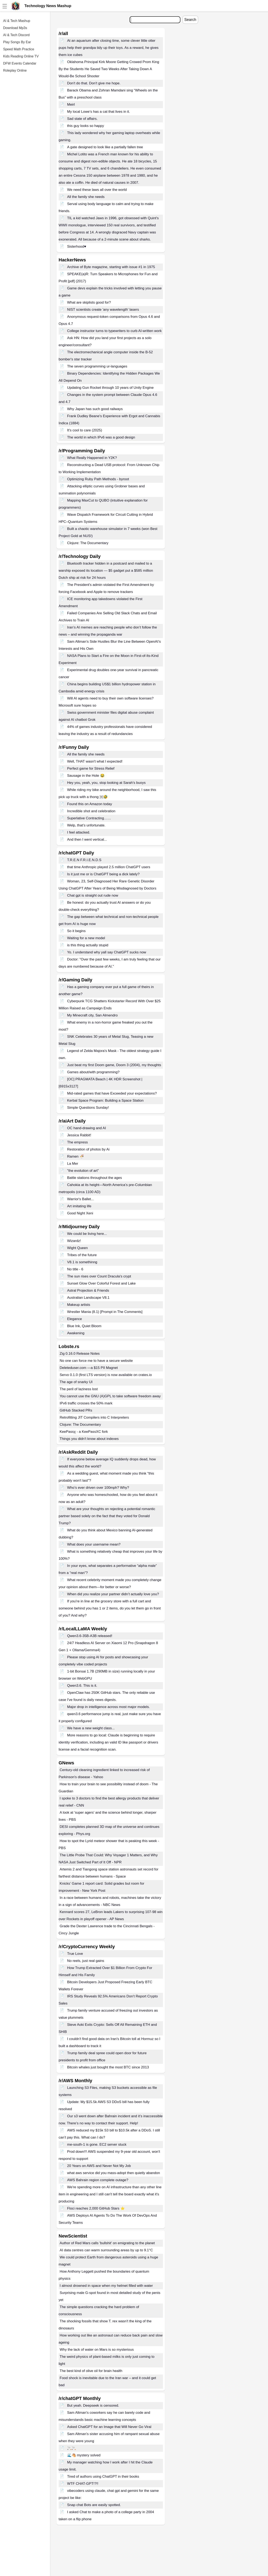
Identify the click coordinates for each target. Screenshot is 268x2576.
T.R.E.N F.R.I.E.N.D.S (84, 860)
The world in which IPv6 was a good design (101, 437)
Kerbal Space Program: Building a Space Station (105, 1100)
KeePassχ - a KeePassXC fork (84, 1432)
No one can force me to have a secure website (96, 1361)
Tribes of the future (82, 1255)
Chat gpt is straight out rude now (92, 895)
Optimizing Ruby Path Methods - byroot (98, 479)
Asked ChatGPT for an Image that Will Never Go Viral (109, 2427)
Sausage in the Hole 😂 (85, 776)
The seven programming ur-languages (97, 366)
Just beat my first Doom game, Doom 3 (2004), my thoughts (114, 1065)
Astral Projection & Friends (88, 1290)
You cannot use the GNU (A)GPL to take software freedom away (110, 1396)
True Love (75, 1954)
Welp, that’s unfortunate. (86, 825)
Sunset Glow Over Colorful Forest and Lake (101, 1283)
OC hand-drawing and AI (86, 1128)
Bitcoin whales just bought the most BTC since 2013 (108, 2067)
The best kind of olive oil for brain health (91, 2371)
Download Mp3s (15, 28)
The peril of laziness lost (79, 1389)
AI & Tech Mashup (16, 21)
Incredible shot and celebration (91, 811)
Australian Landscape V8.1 (88, 1298)
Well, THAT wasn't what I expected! (95, 761)
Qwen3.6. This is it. (82, 1686)
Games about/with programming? (93, 1072)
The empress (77, 1142)
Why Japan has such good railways (95, 409)
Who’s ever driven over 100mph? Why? (98, 1488)
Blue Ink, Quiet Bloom (84, 1326)
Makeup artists (78, 1305)
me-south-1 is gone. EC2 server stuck (96, 2144)
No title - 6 (75, 1269)
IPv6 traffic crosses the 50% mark (86, 1403)
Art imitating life (79, 1206)
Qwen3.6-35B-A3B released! (89, 1636)
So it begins (76, 931)
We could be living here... (87, 1234)
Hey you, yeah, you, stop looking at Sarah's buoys (106, 783)
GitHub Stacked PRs (76, 1410)
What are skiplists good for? (89, 302)
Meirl (71, 104)
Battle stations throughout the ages (94, 1178)
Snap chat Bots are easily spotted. (94, 2505)
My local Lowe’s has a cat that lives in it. (98, 112)
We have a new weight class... (91, 1728)
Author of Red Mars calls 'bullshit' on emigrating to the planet (107, 2243)
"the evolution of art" (83, 1171)
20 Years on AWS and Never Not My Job (99, 2166)
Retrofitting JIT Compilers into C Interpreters (94, 1417)
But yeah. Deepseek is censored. (93, 2405)
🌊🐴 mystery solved (84, 2455)
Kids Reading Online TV (21, 56)
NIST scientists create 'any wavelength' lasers (103, 310)
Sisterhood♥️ (76, 246)
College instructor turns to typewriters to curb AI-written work (114, 331)
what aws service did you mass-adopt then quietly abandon (113, 2173)
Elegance (74, 1319)
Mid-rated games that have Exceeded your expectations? (112, 1093)
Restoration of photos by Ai (88, 1149)
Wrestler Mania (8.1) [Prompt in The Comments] (104, 1312)
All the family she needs (86, 197)
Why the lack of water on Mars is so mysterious (97, 2350)
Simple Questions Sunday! (88, 1108)
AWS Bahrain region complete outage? (97, 2180)
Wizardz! (74, 1241)
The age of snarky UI (76, 1382)
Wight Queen (77, 1248)
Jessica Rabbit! (79, 1135)
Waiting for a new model (86, 938)
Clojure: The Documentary (87, 543)
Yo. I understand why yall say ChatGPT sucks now (106, 952)
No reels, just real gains (85, 1961)
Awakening (75, 1333)
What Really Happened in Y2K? (92, 458)
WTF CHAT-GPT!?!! (82, 2484)
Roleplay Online (15, 70)
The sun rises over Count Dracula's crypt (99, 1276)
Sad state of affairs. (82, 119)
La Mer (72, 1164)
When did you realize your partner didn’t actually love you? (113, 1594)
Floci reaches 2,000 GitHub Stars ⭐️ (96, 2208)
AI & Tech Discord (16, 35)
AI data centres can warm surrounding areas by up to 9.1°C (106, 2250)
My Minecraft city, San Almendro (92, 1015)
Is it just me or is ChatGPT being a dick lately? (103, 874)
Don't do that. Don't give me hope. (94, 83)
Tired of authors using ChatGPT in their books (103, 2476)
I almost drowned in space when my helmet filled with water (106, 2286)
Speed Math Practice (18, 49)
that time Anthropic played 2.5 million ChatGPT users (108, 867)
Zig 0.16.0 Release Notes (80, 1354)
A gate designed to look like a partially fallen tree (105, 147)
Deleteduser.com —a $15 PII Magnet (89, 1368)
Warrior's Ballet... (80, 1199)
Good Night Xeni (80, 1213)
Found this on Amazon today (89, 804)
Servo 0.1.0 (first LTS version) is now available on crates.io (106, 1375)
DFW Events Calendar (19, 63)
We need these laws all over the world (97, 190)
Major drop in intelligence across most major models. (108, 1707)
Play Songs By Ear (17, 42)
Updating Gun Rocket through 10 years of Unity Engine (110, 388)
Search (190, 20)
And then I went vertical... (87, 839)
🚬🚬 (71, 2448)
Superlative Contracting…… (89, 818)
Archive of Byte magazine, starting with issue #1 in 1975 (111, 267)
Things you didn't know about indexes (89, 1439)
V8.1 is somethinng (82, 1262)
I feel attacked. (78, 832)
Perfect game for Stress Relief (90, 768)
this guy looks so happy (85, 126)
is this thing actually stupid (87, 945)
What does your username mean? (94, 1544)
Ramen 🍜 (75, 1156)
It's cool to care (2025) (84, 430)
